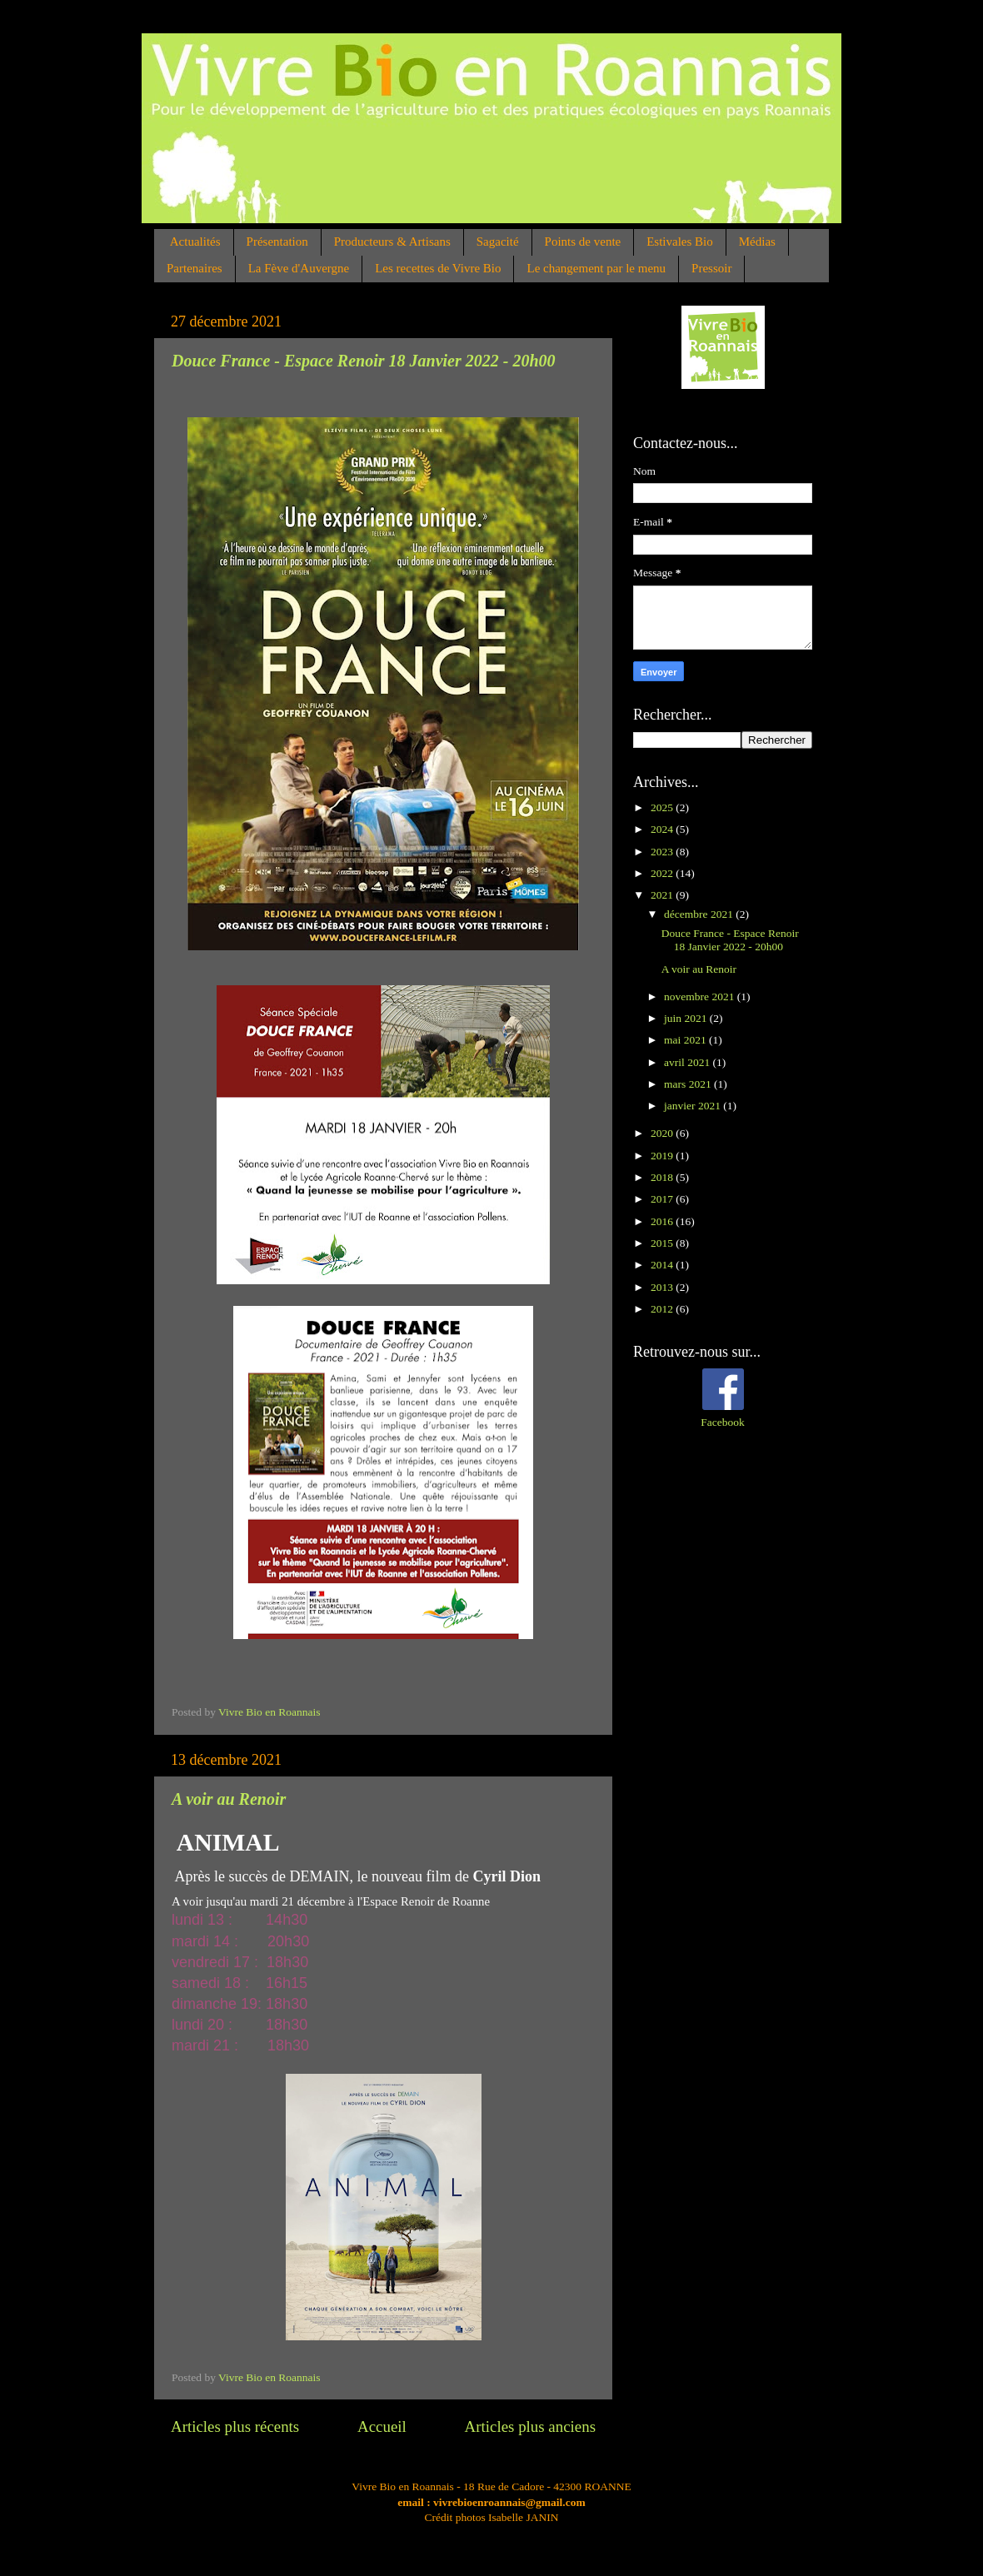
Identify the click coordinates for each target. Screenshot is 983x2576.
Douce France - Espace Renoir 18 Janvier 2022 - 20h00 (364, 360)
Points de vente (583, 241)
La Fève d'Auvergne (299, 268)
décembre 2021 (700, 914)
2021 (663, 895)
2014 (663, 1264)
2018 (663, 1177)
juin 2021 (687, 1018)
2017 (663, 1199)
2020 (663, 1133)
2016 (663, 1221)
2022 (663, 873)
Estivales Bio (679, 241)
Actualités (195, 241)
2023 (663, 851)
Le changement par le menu (596, 268)
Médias (757, 241)
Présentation (277, 241)
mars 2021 (689, 1084)
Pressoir (711, 268)
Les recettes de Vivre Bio (438, 268)
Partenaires (194, 268)
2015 (663, 1243)
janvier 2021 (693, 1105)
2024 (663, 829)
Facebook (722, 1422)
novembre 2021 (700, 996)
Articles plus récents (235, 2426)
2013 (663, 1287)
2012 (663, 1309)
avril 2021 (688, 1062)
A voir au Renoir (229, 1799)
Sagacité (498, 241)
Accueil (382, 2426)
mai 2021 (686, 1040)
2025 (663, 807)
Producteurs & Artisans (392, 241)
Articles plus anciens (530, 2426)
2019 (663, 1155)
